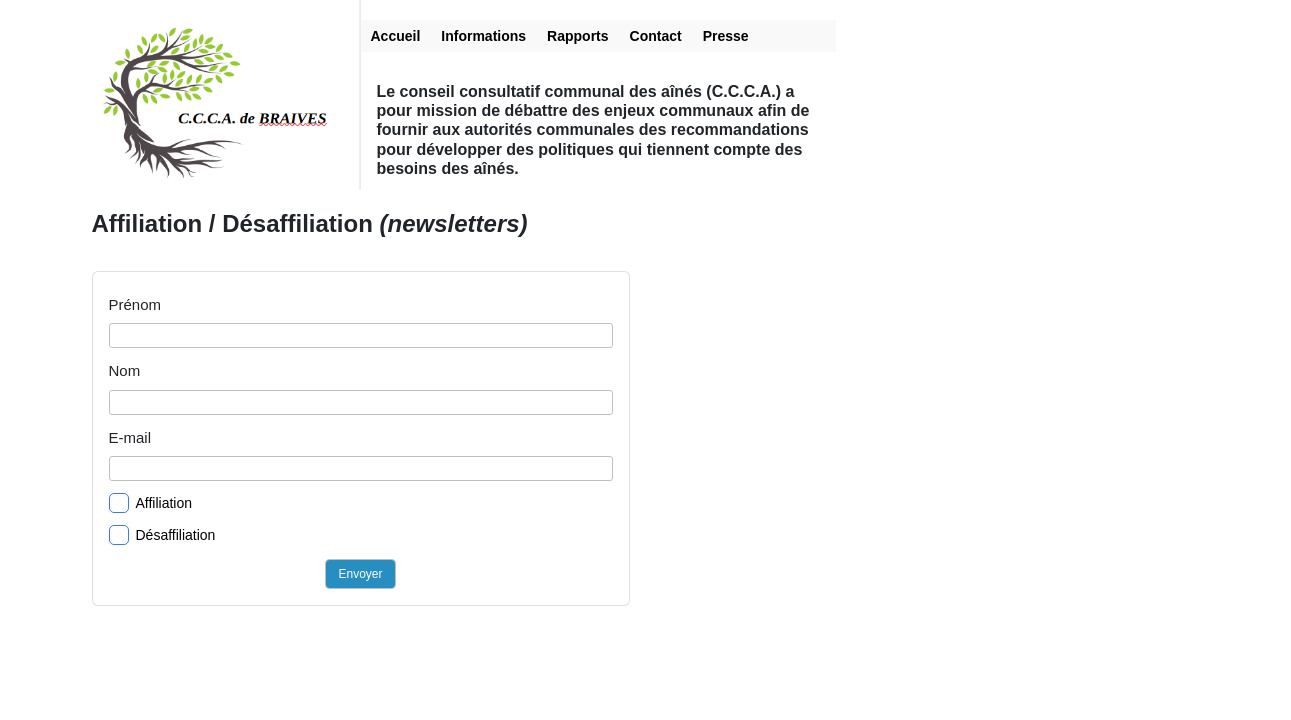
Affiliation (151, 503)
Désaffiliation (162, 535)
